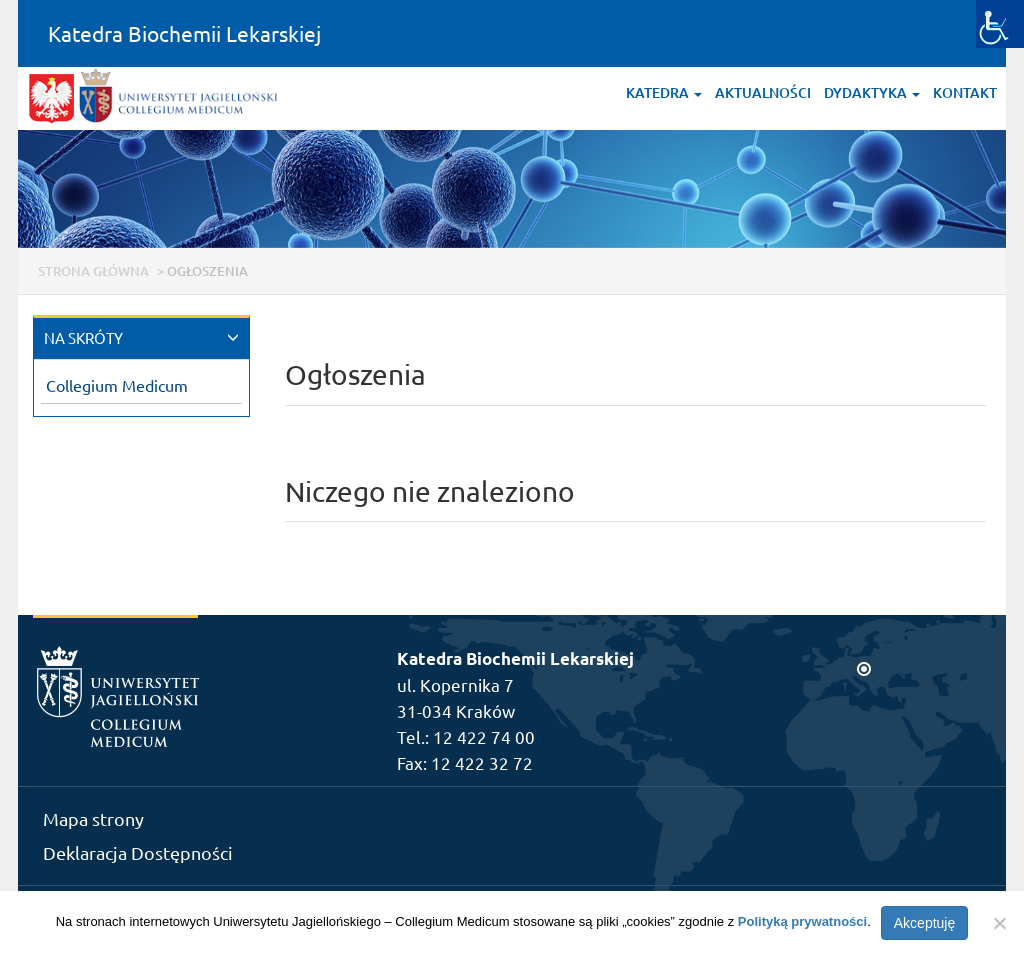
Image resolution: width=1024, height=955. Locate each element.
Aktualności (763, 92)
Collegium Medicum (117, 385)
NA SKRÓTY (83, 337)
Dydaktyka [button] (872, 92)
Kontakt (965, 92)
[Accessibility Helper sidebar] (1000, 24)
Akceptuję (924, 923)
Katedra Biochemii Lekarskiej (184, 33)
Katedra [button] (664, 92)
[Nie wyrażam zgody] (999, 923)
